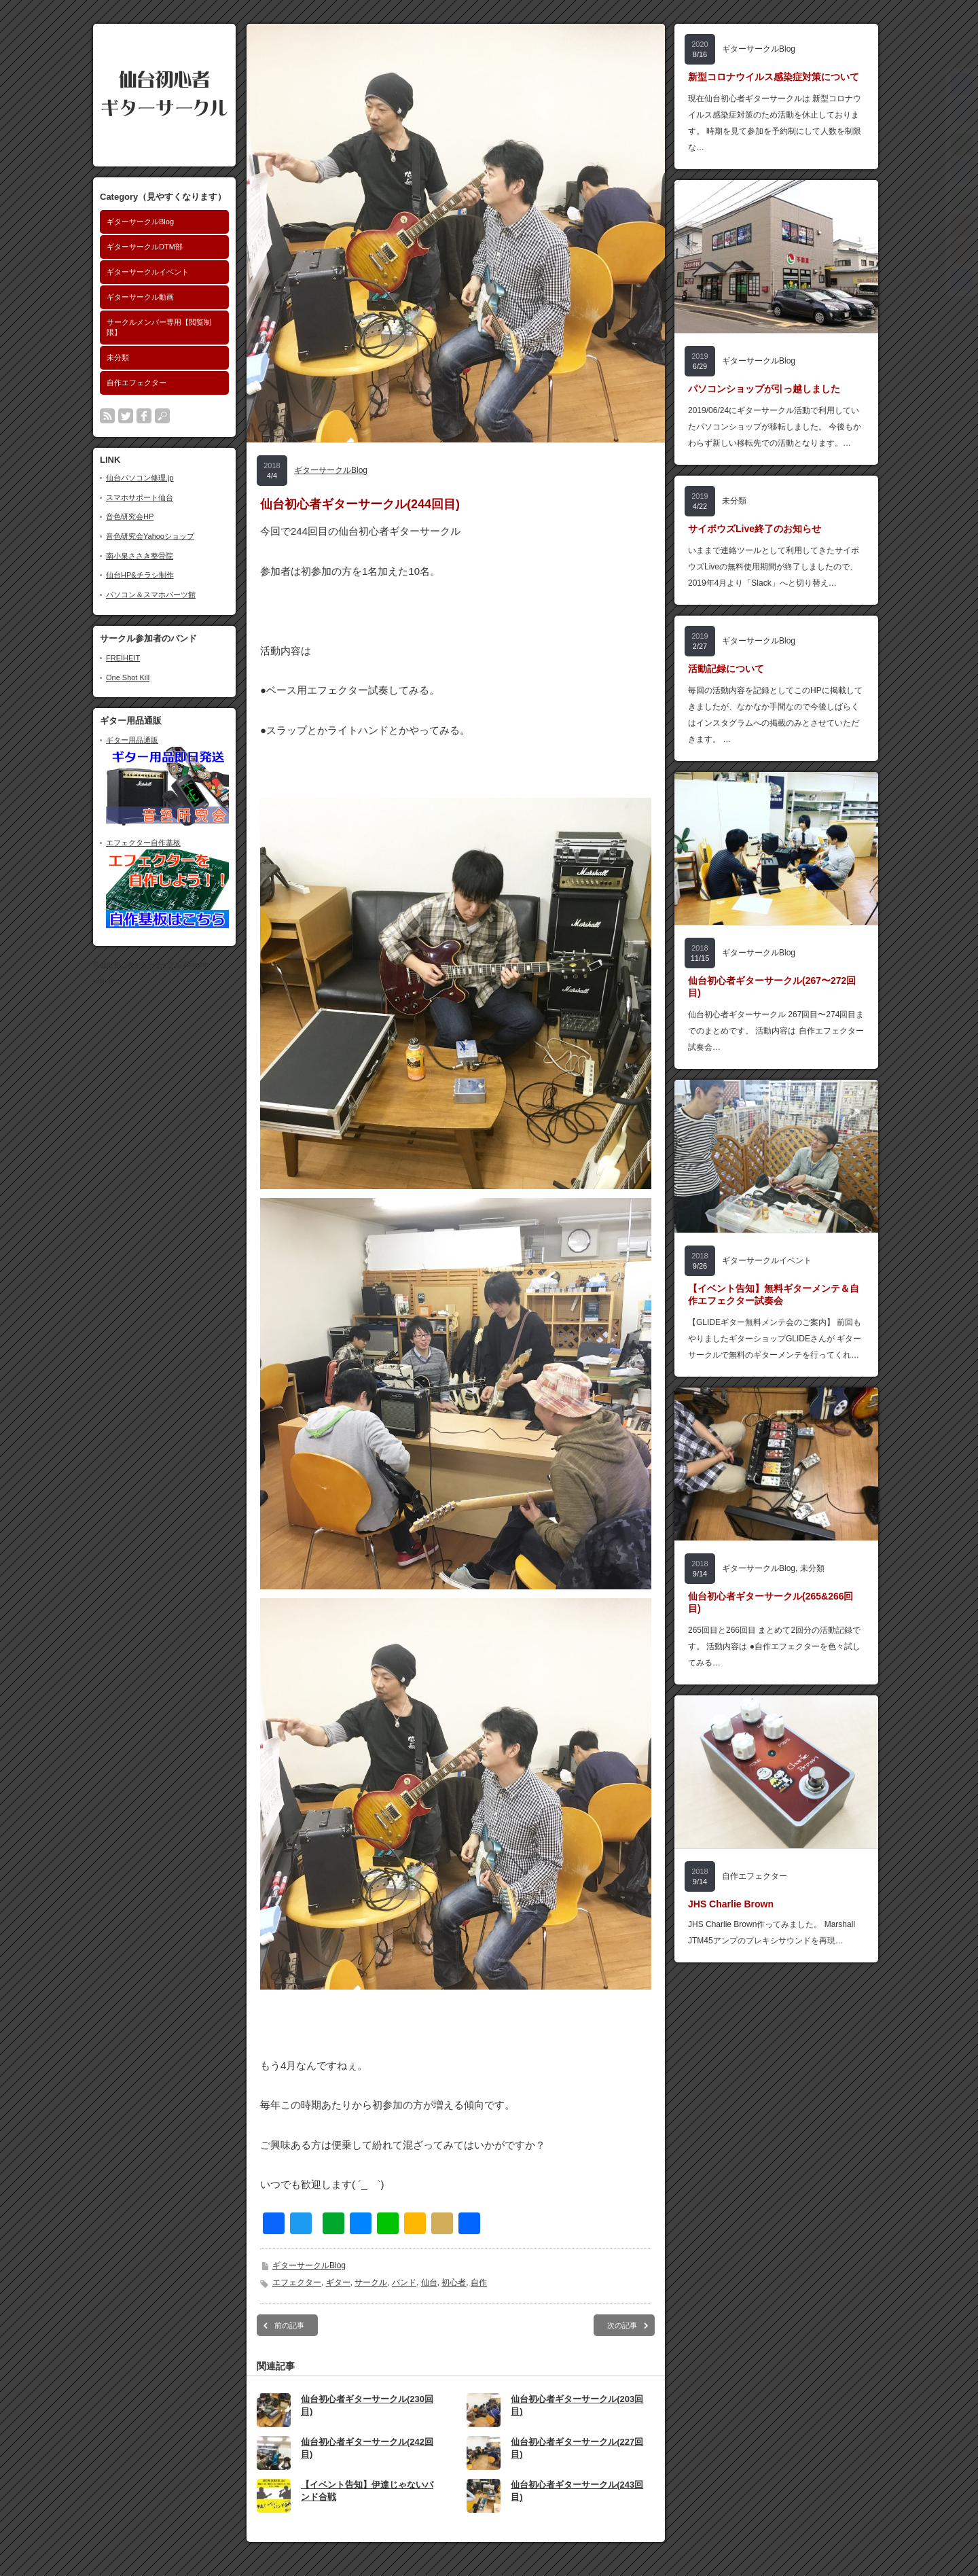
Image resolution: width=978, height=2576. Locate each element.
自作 (479, 2282)
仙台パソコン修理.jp (140, 478)
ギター (338, 2282)
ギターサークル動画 (140, 297)
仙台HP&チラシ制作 (140, 575)
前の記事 (289, 2325)
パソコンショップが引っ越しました (764, 388)
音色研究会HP (129, 516)
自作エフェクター (136, 382)
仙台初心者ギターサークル (140, 964)
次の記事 (622, 2325)
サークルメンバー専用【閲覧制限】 (159, 327)
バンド (404, 2282)
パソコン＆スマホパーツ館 (151, 594)
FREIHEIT (123, 658)
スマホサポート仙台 (139, 497)
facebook (144, 415)
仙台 (429, 2282)
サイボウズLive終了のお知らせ (754, 528)
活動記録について (726, 668)
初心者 (453, 2282)
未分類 (118, 357)
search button (162, 415)
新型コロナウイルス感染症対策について (773, 76)
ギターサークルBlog (140, 221)
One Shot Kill (127, 677)
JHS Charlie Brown (731, 1904)
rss (107, 415)
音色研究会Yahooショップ (150, 536)
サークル (371, 2282)
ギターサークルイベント (148, 272)
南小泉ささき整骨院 (139, 556)
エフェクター (296, 2282)
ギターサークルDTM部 (145, 247)
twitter (125, 415)
